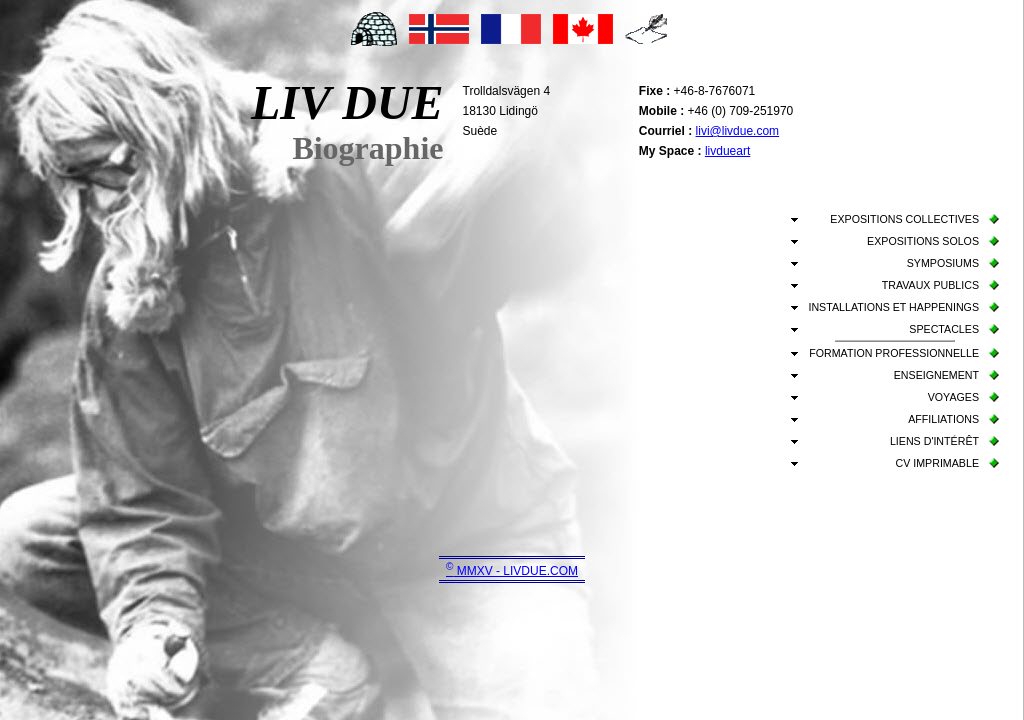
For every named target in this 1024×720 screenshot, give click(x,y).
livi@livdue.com (738, 131)
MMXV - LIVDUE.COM (512, 571)
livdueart (727, 151)
